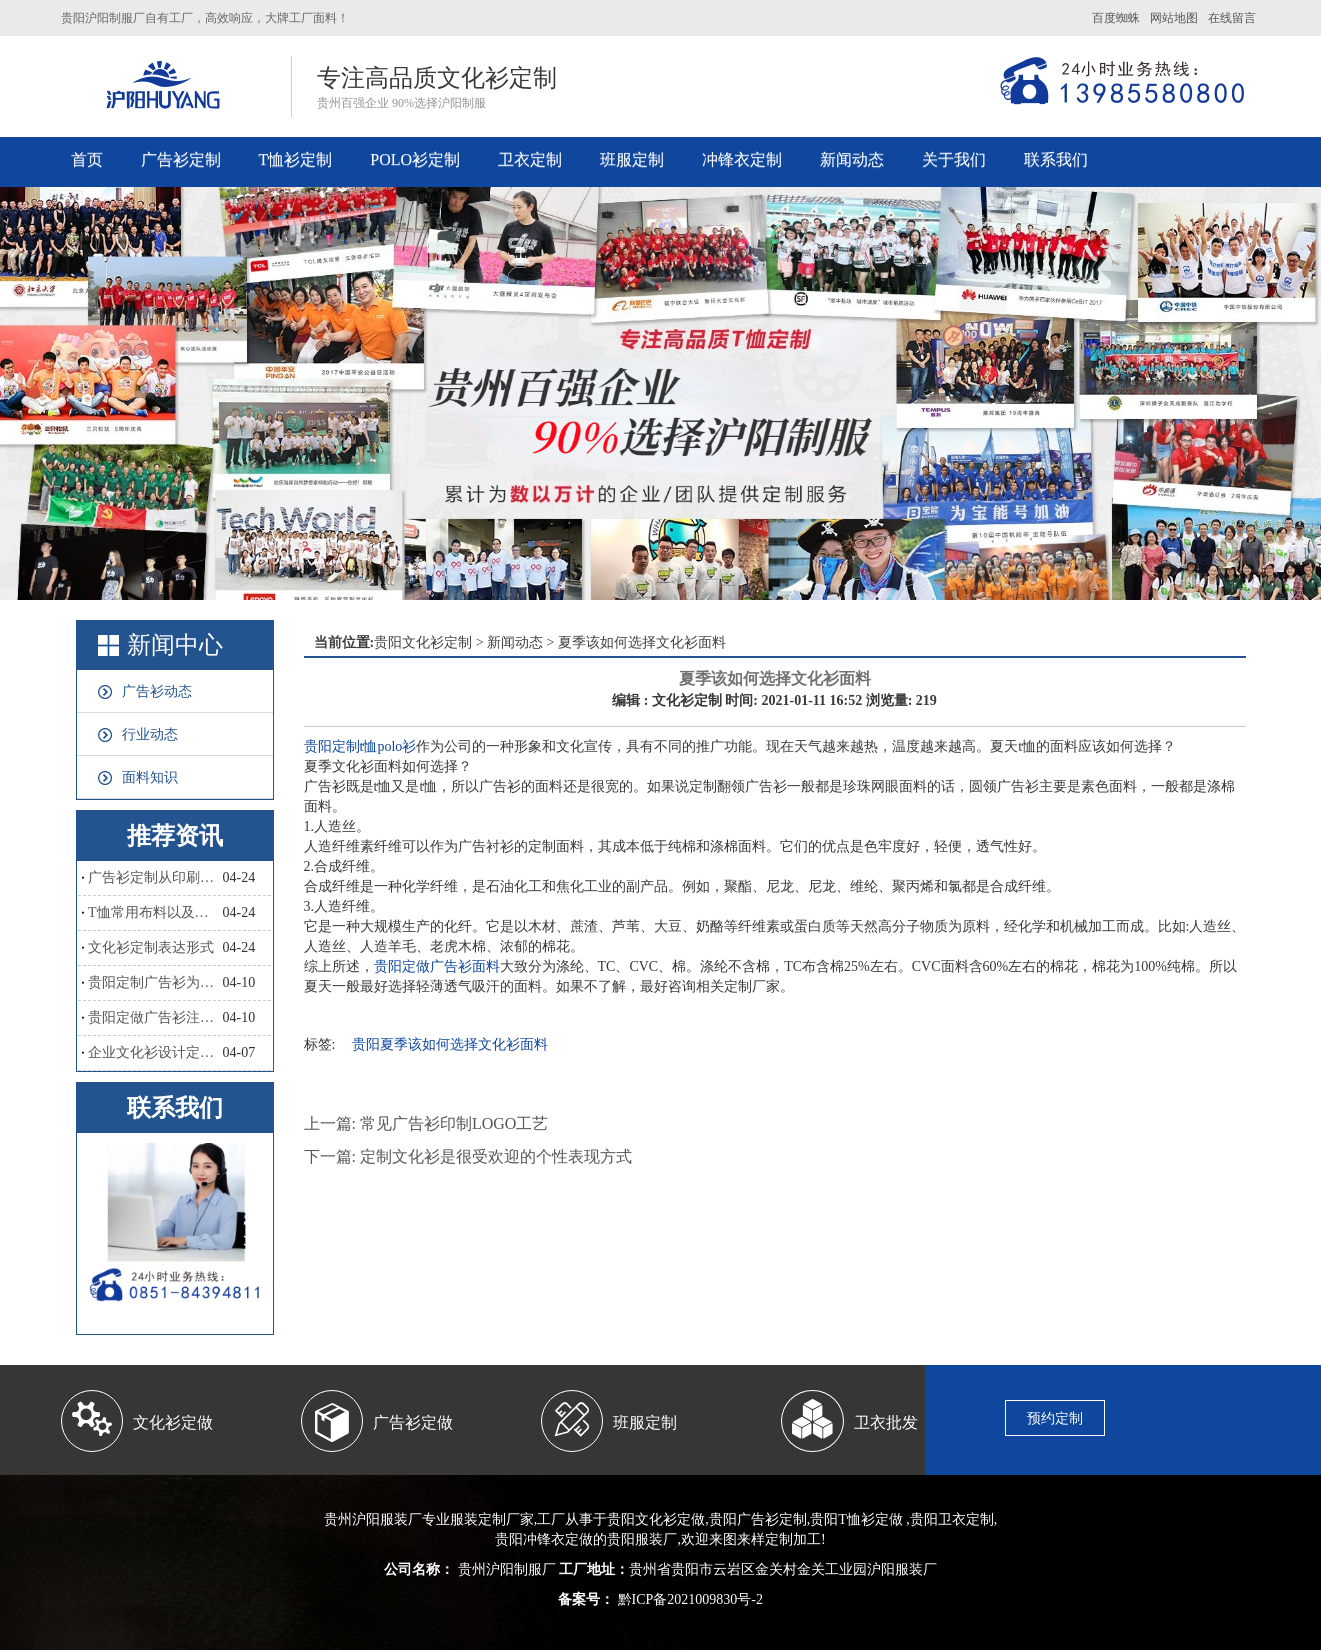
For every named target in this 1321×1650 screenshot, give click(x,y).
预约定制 (1055, 1418)
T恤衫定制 (296, 159)
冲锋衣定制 (742, 159)
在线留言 (1232, 18)
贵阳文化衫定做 (656, 1519)
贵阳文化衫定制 (423, 642)
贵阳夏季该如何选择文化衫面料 (450, 1044)
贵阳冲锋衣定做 (544, 1539)
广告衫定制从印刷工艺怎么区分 (155, 877)
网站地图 (1174, 18)
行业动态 (150, 734)
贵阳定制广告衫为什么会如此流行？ (155, 982)
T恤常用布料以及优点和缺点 (155, 912)
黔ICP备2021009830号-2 (688, 1599)
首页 (87, 159)
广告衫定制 (181, 159)
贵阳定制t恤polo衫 (360, 746)
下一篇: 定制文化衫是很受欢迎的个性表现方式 (468, 1156)
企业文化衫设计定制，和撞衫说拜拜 (155, 1052)
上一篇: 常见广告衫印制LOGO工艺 (426, 1123)
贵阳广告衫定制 (758, 1519)
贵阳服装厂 (642, 1539)
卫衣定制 (530, 159)
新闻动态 (852, 159)
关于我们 (954, 159)
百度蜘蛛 (1116, 18)
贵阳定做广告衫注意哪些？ (155, 1017)
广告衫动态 (157, 691)
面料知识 (150, 777)
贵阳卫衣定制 (952, 1519)
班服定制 (632, 159)
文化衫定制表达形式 (151, 947)
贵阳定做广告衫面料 (437, 966)
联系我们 (1056, 159)
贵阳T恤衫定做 (856, 1519)
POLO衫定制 (415, 159)
